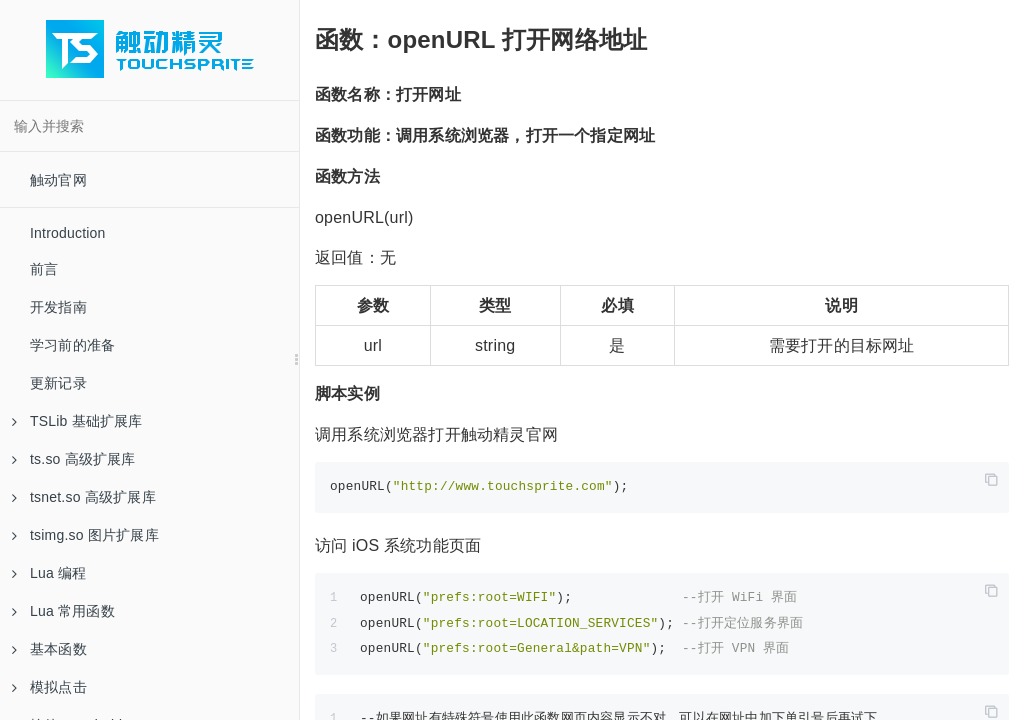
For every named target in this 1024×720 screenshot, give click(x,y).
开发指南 (58, 307)
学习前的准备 (72, 345)
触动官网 (58, 180)
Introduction (68, 233)
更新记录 (58, 383)
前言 (44, 269)
